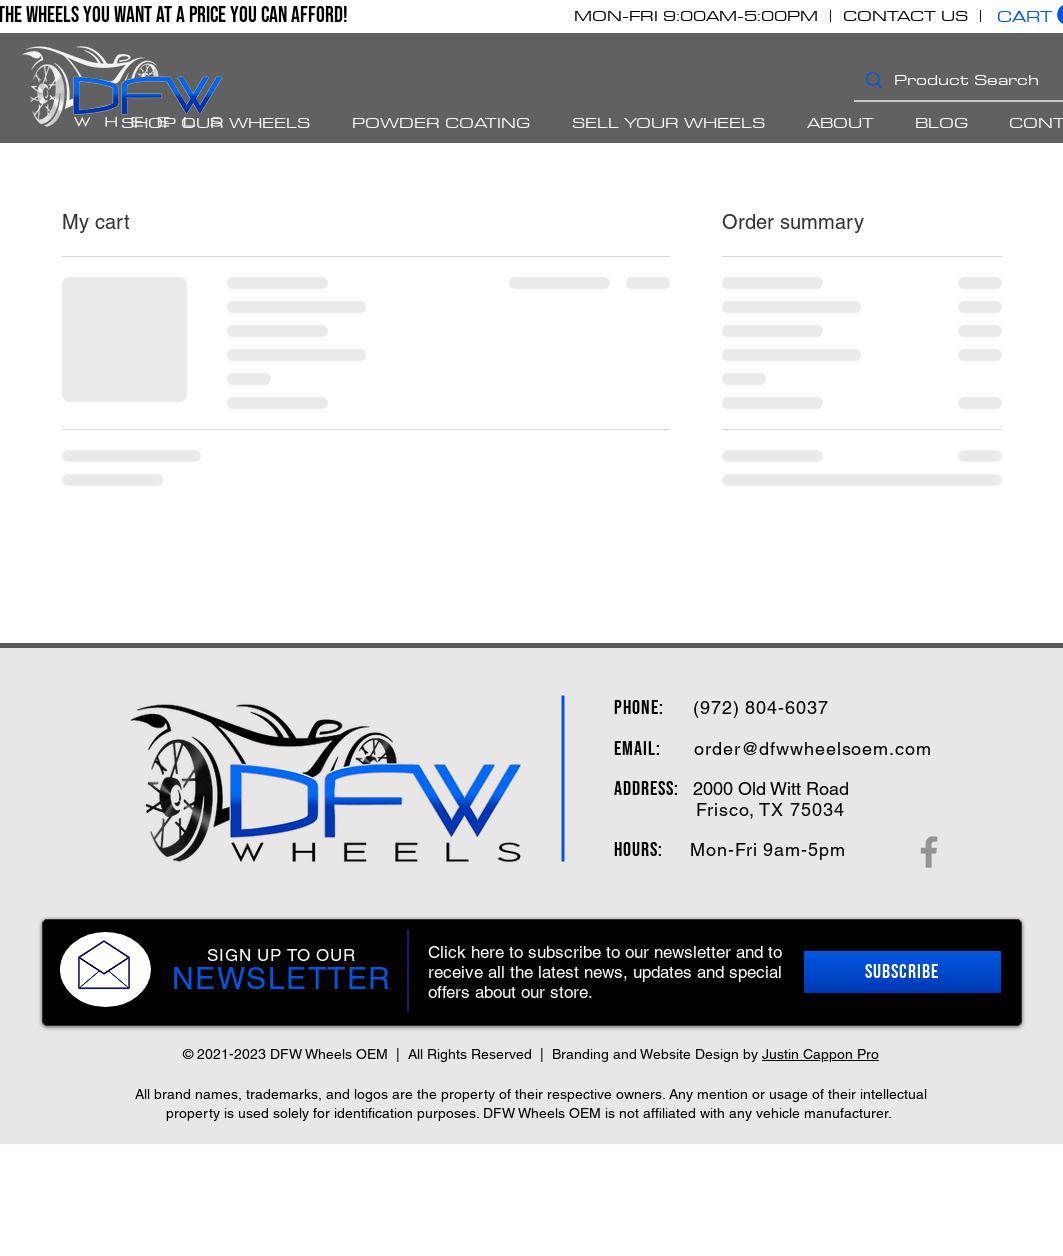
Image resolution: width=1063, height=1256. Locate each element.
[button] (902, 972)
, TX (767, 809)
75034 (814, 809)
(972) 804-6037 (761, 707)
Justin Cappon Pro (820, 1054)
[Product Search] (976, 79)
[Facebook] (929, 852)
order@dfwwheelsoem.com (813, 748)
